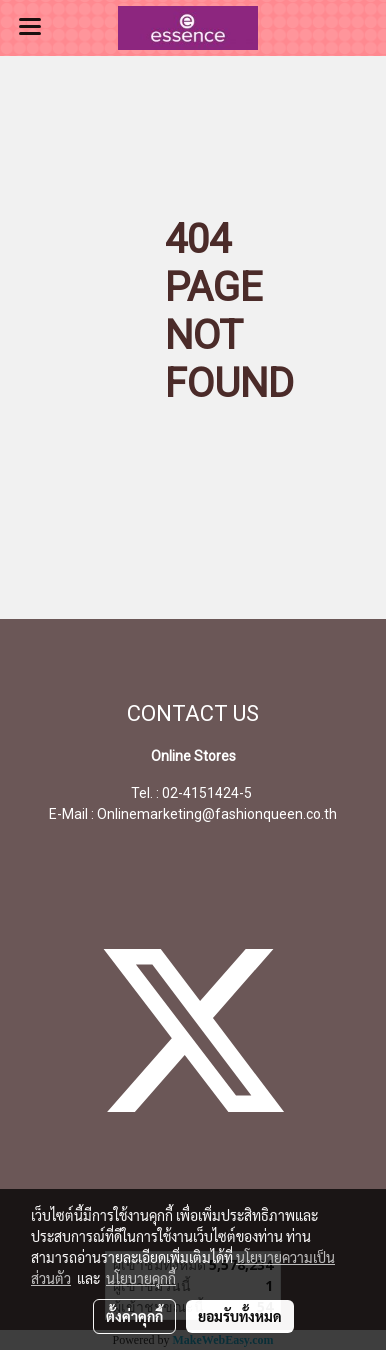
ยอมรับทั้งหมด (240, 1316)
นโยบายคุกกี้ (141, 1278)
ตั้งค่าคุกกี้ (134, 1316)
